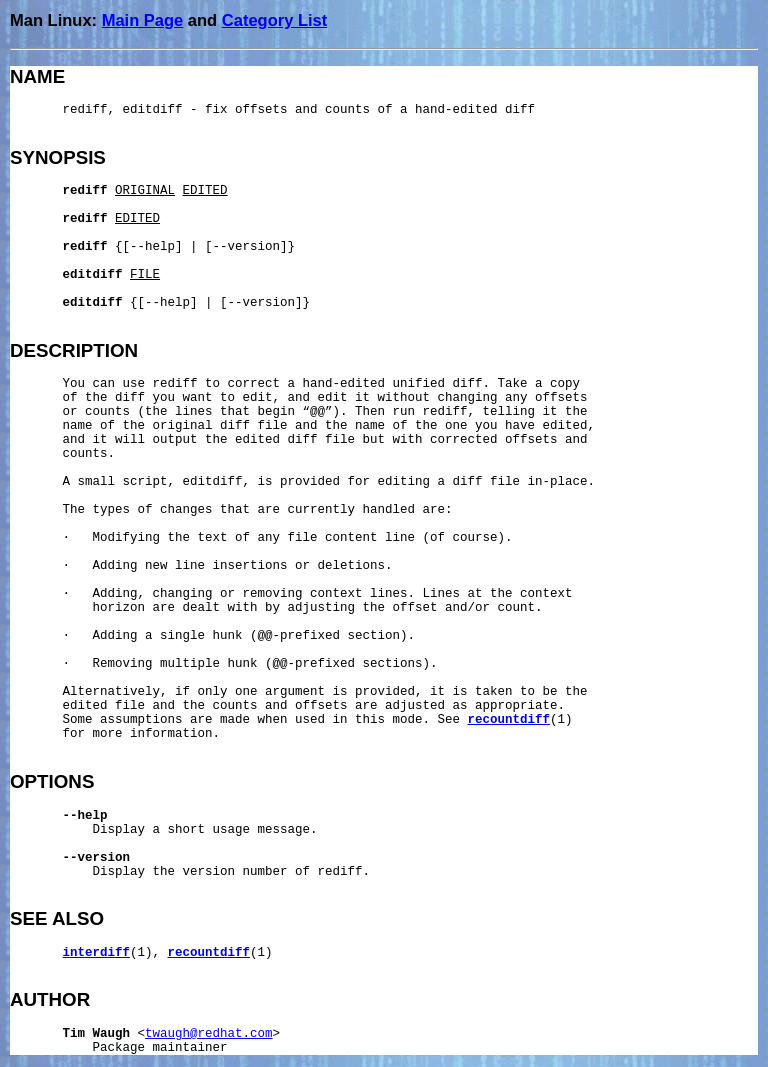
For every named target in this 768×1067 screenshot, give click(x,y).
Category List (274, 20)
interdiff (97, 953)
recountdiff (509, 720)
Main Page (143, 20)
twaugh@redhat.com (209, 1034)
